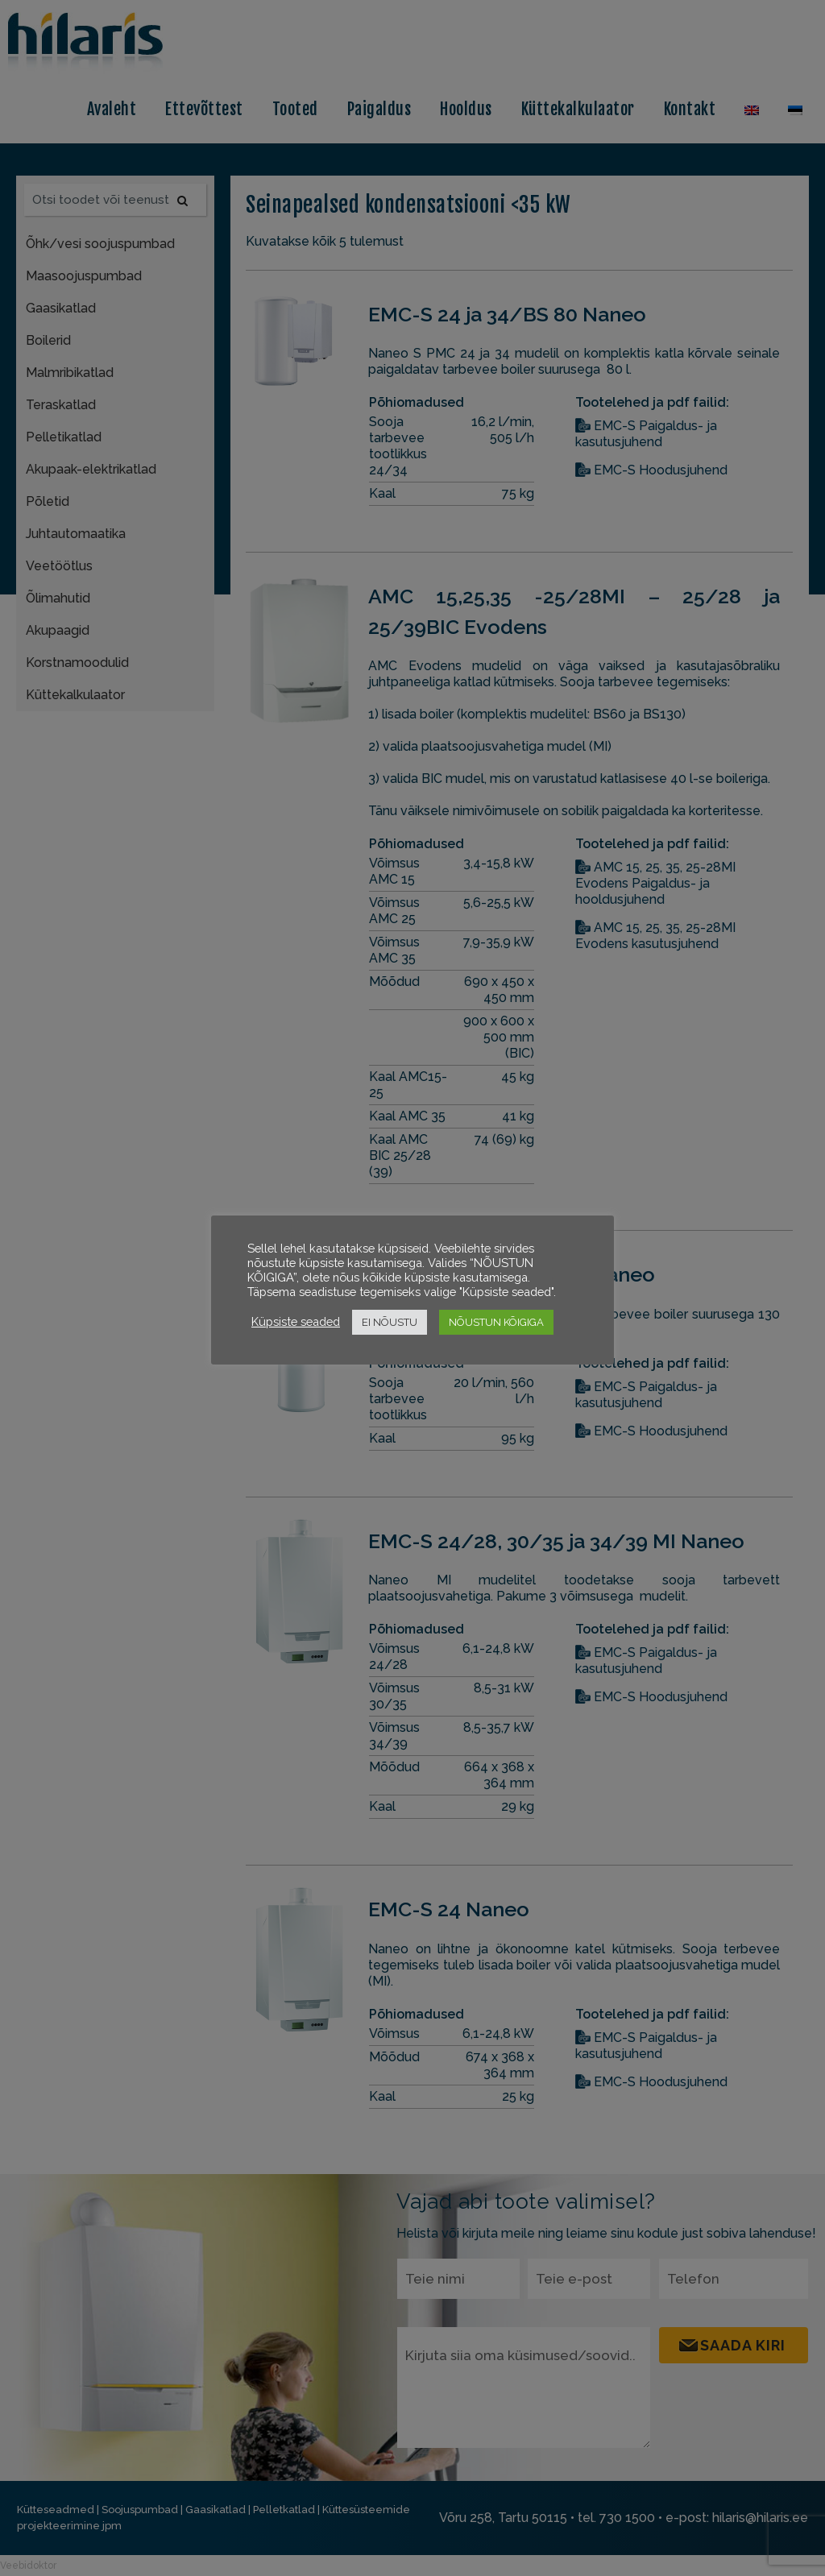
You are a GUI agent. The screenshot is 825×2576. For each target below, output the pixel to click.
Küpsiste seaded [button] (295, 1321)
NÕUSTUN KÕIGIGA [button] (496, 1322)
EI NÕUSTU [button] (389, 1322)
